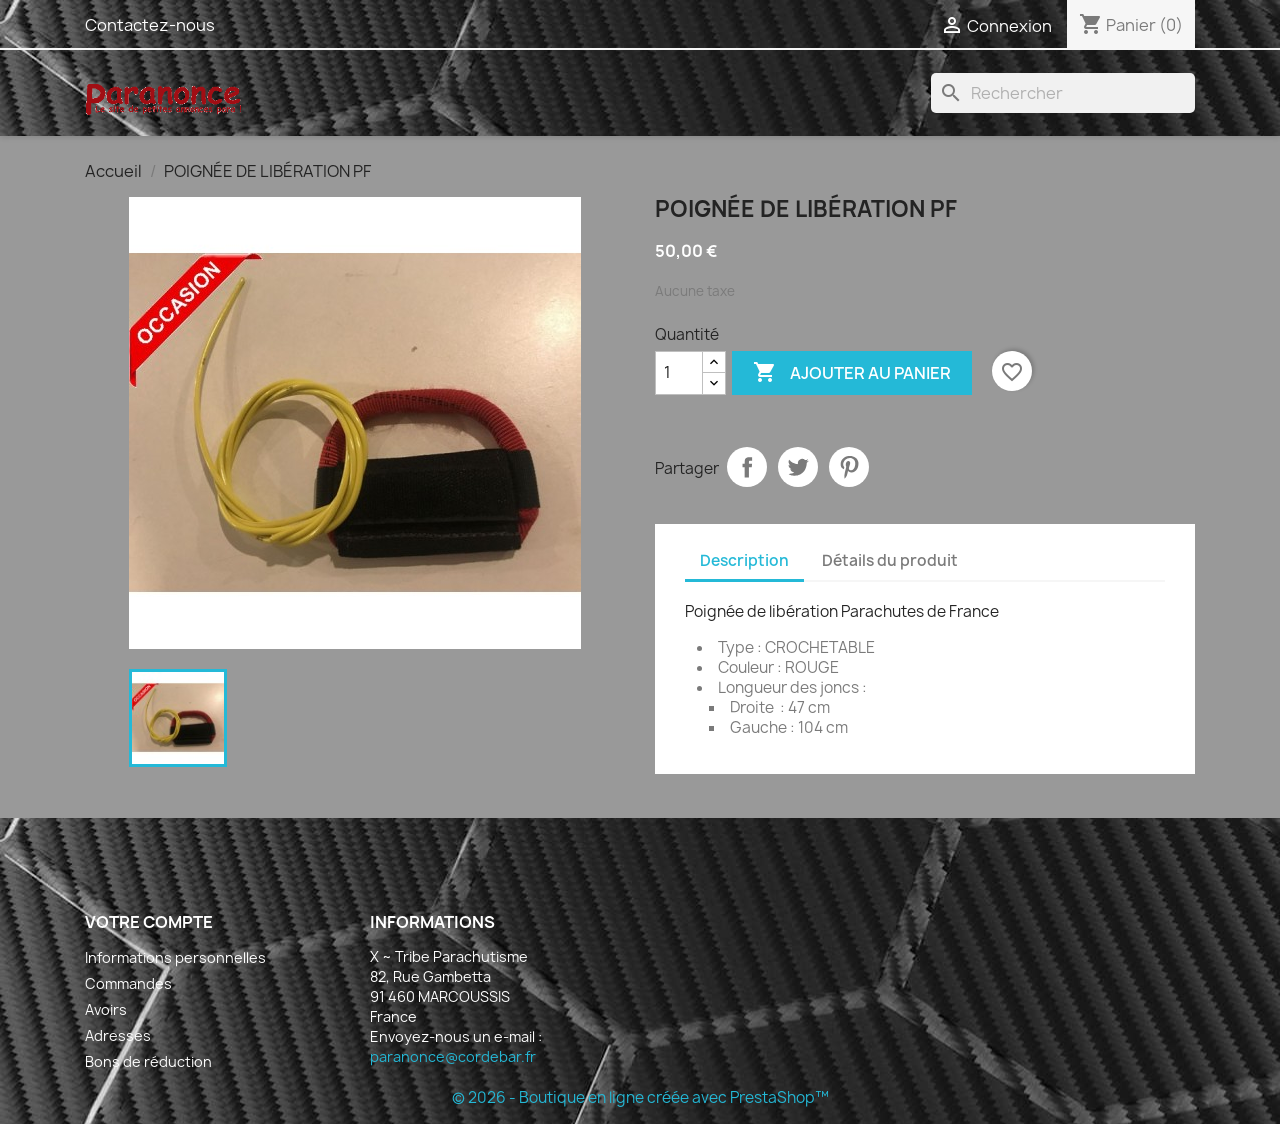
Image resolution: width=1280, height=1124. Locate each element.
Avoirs (106, 1009)
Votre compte (149, 922)
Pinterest (849, 467)
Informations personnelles (175, 957)
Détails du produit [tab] (890, 560)
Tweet (798, 467)
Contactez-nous (150, 25)
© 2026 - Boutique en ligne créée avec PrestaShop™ (640, 1097)
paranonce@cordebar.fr (453, 1056)
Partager (747, 467)
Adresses (118, 1035)
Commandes (128, 983)
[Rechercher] (1063, 93)
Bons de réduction (148, 1061)
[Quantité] (679, 373)
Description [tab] (744, 560)
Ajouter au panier (852, 373)
